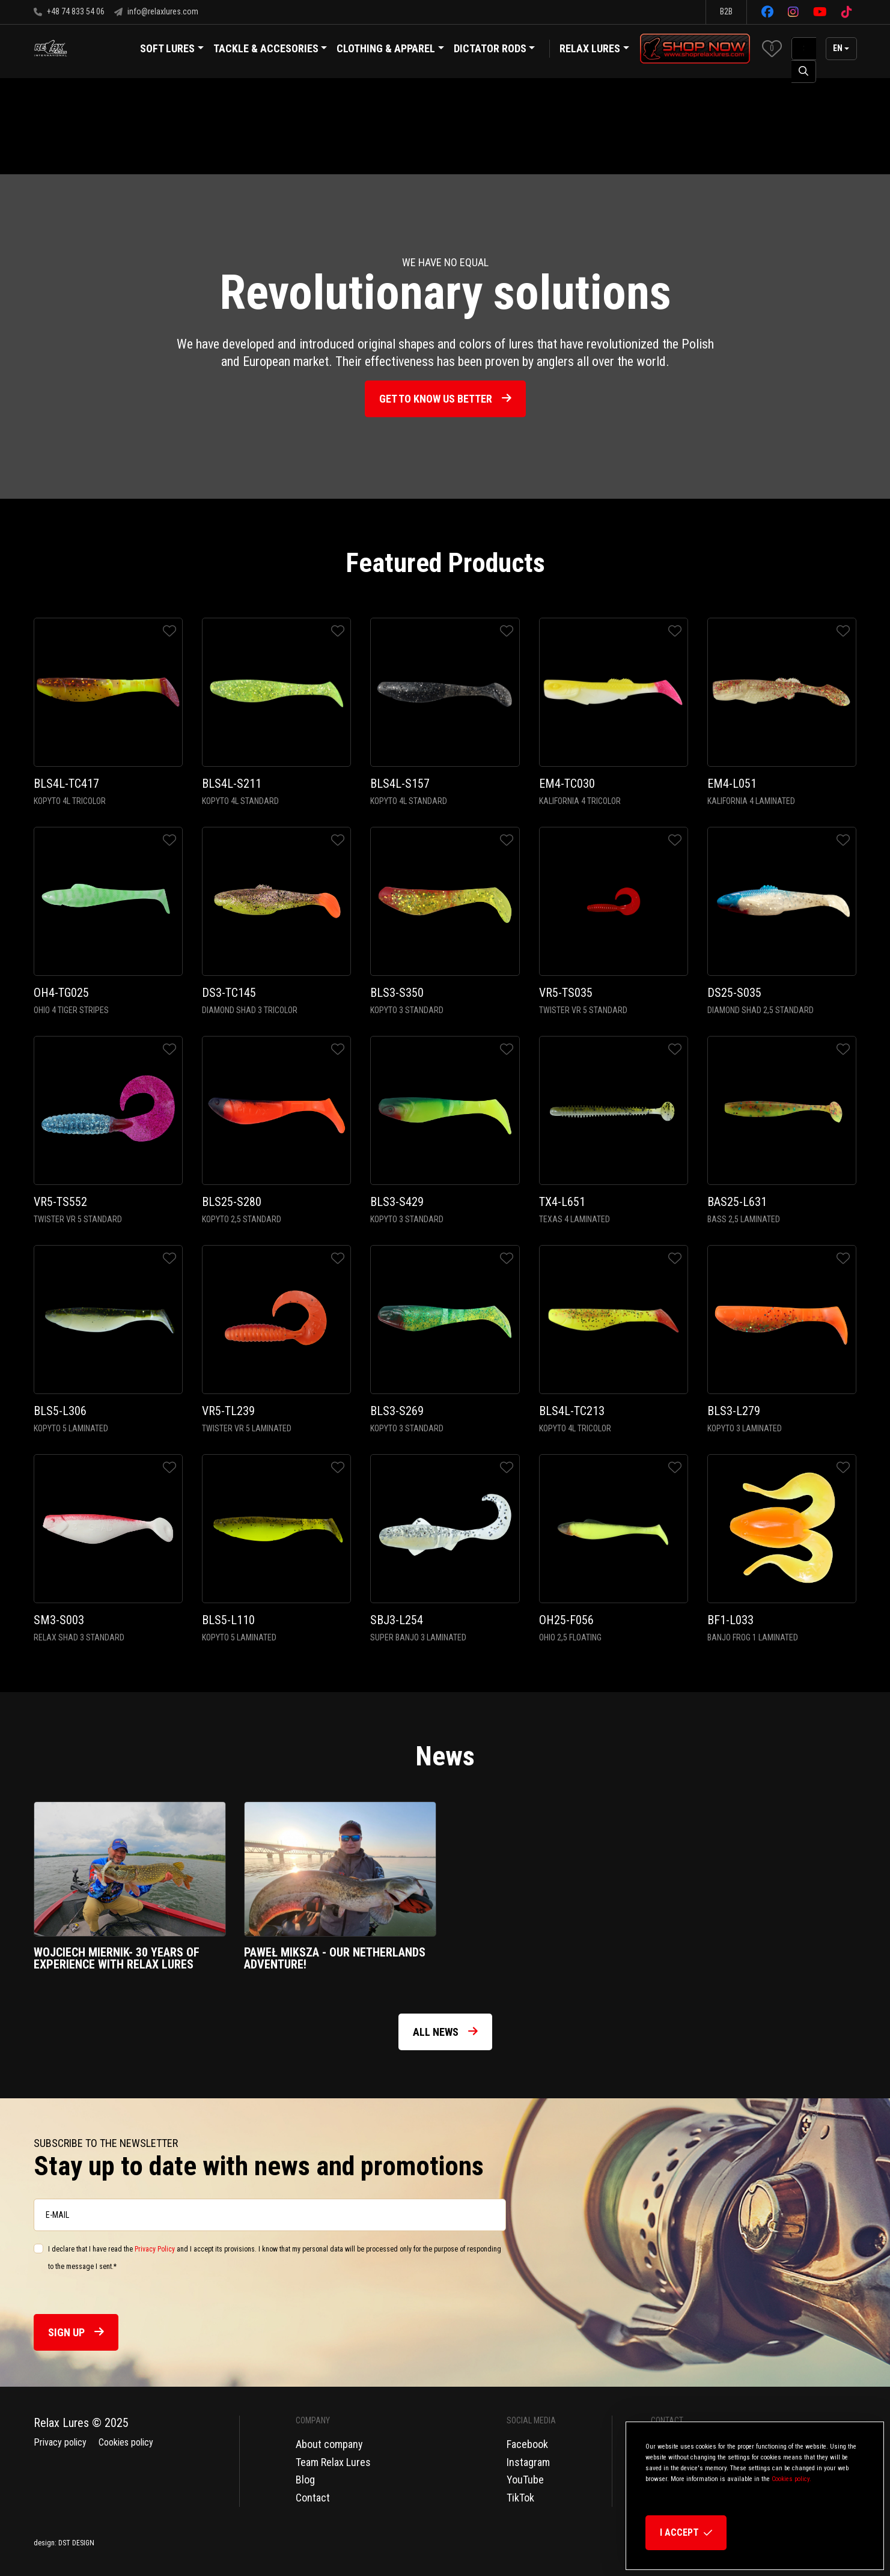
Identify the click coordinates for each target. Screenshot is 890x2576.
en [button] (838, 48)
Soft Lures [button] (172, 50)
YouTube (525, 2479)
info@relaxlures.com (156, 11)
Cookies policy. (791, 2479)
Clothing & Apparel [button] (390, 50)
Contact (313, 2497)
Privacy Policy (155, 2249)
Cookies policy (126, 2442)
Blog (305, 2479)
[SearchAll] (803, 48)
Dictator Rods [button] (494, 50)
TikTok (520, 2497)
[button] (772, 48)
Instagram (528, 2462)
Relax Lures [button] (589, 48)
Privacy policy (60, 2442)
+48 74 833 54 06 (69, 11)
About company (329, 2444)
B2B (726, 11)
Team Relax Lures (333, 2462)
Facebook (527, 2444)
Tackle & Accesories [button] (270, 50)
